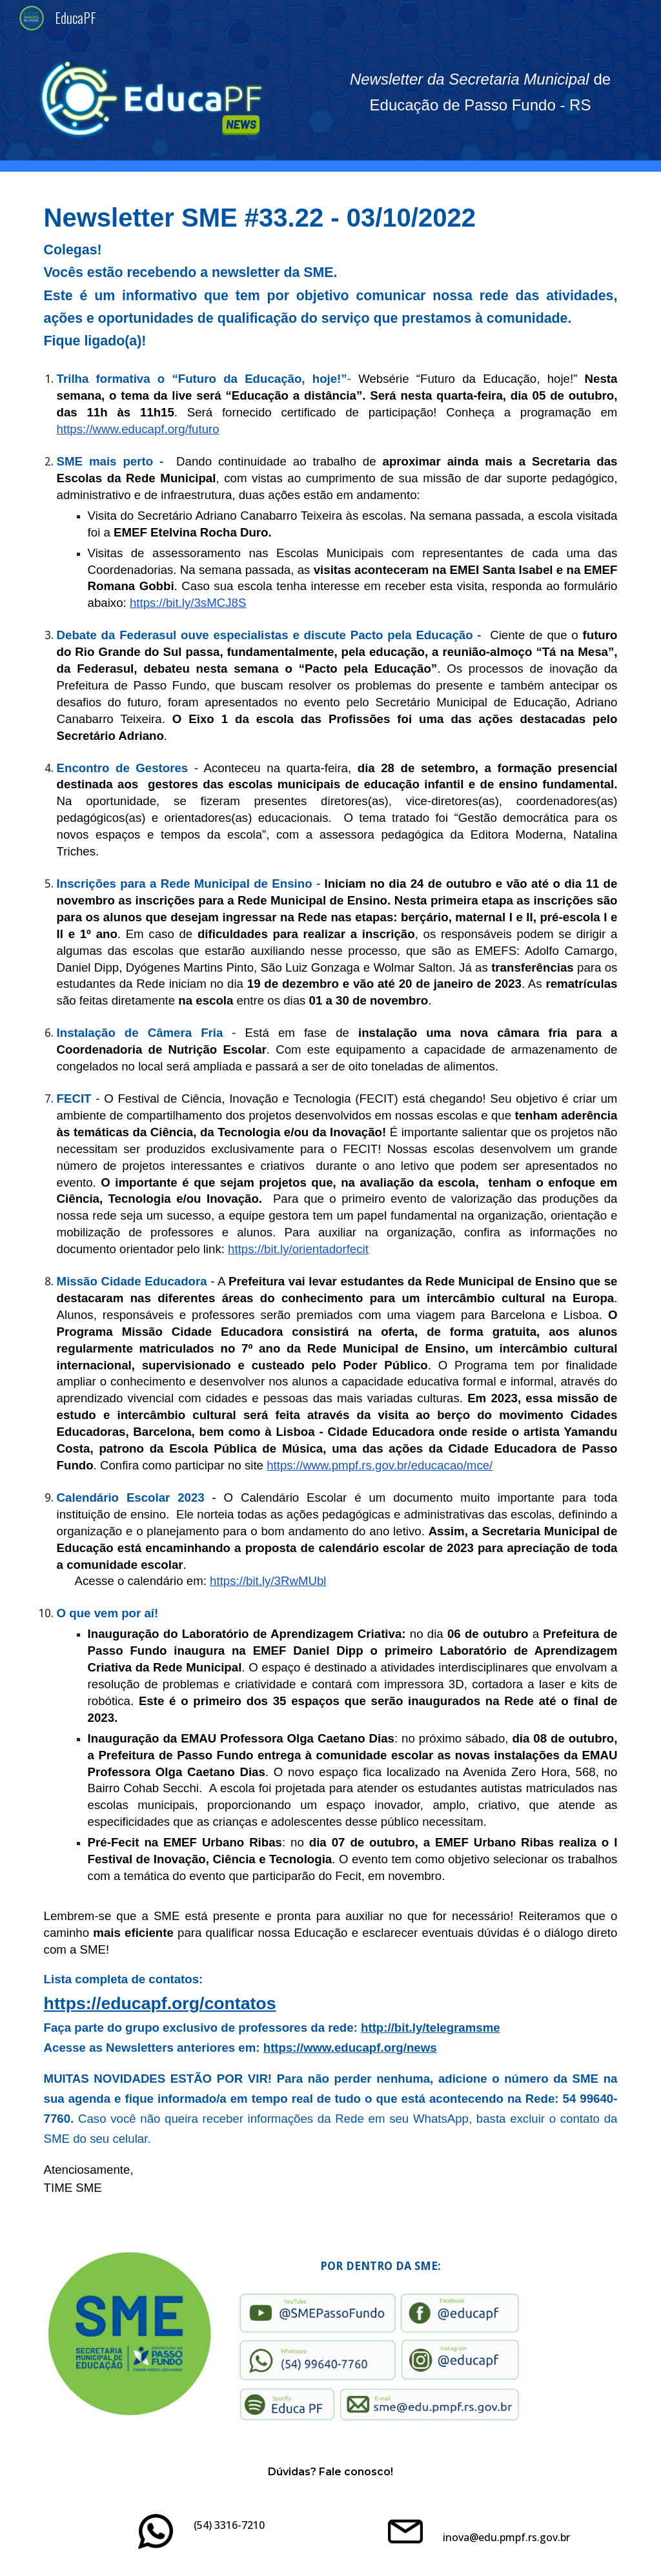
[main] (480, 92)
